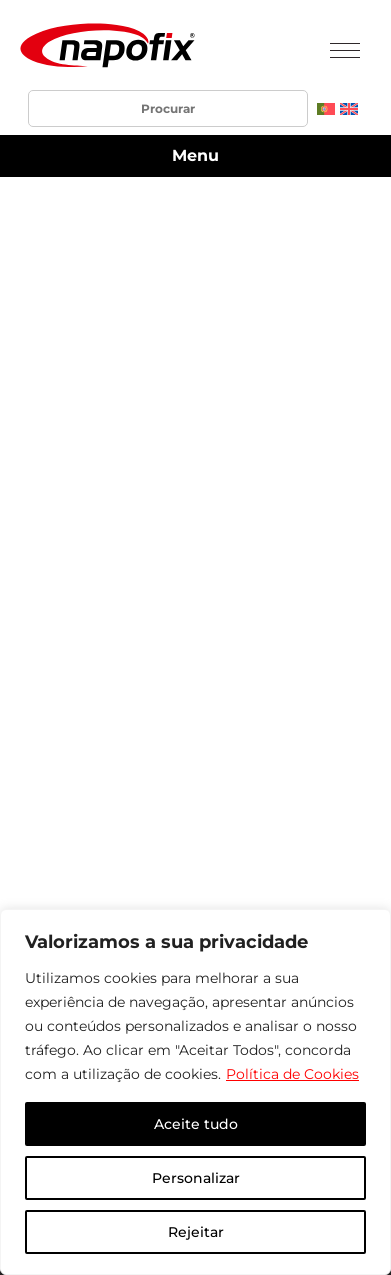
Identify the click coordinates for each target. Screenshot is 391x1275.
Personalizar (196, 1178)
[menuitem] (326, 108)
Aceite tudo (196, 1124)
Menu (195, 155)
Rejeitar (196, 1232)
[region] (195, 1092)
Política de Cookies (292, 1074)
